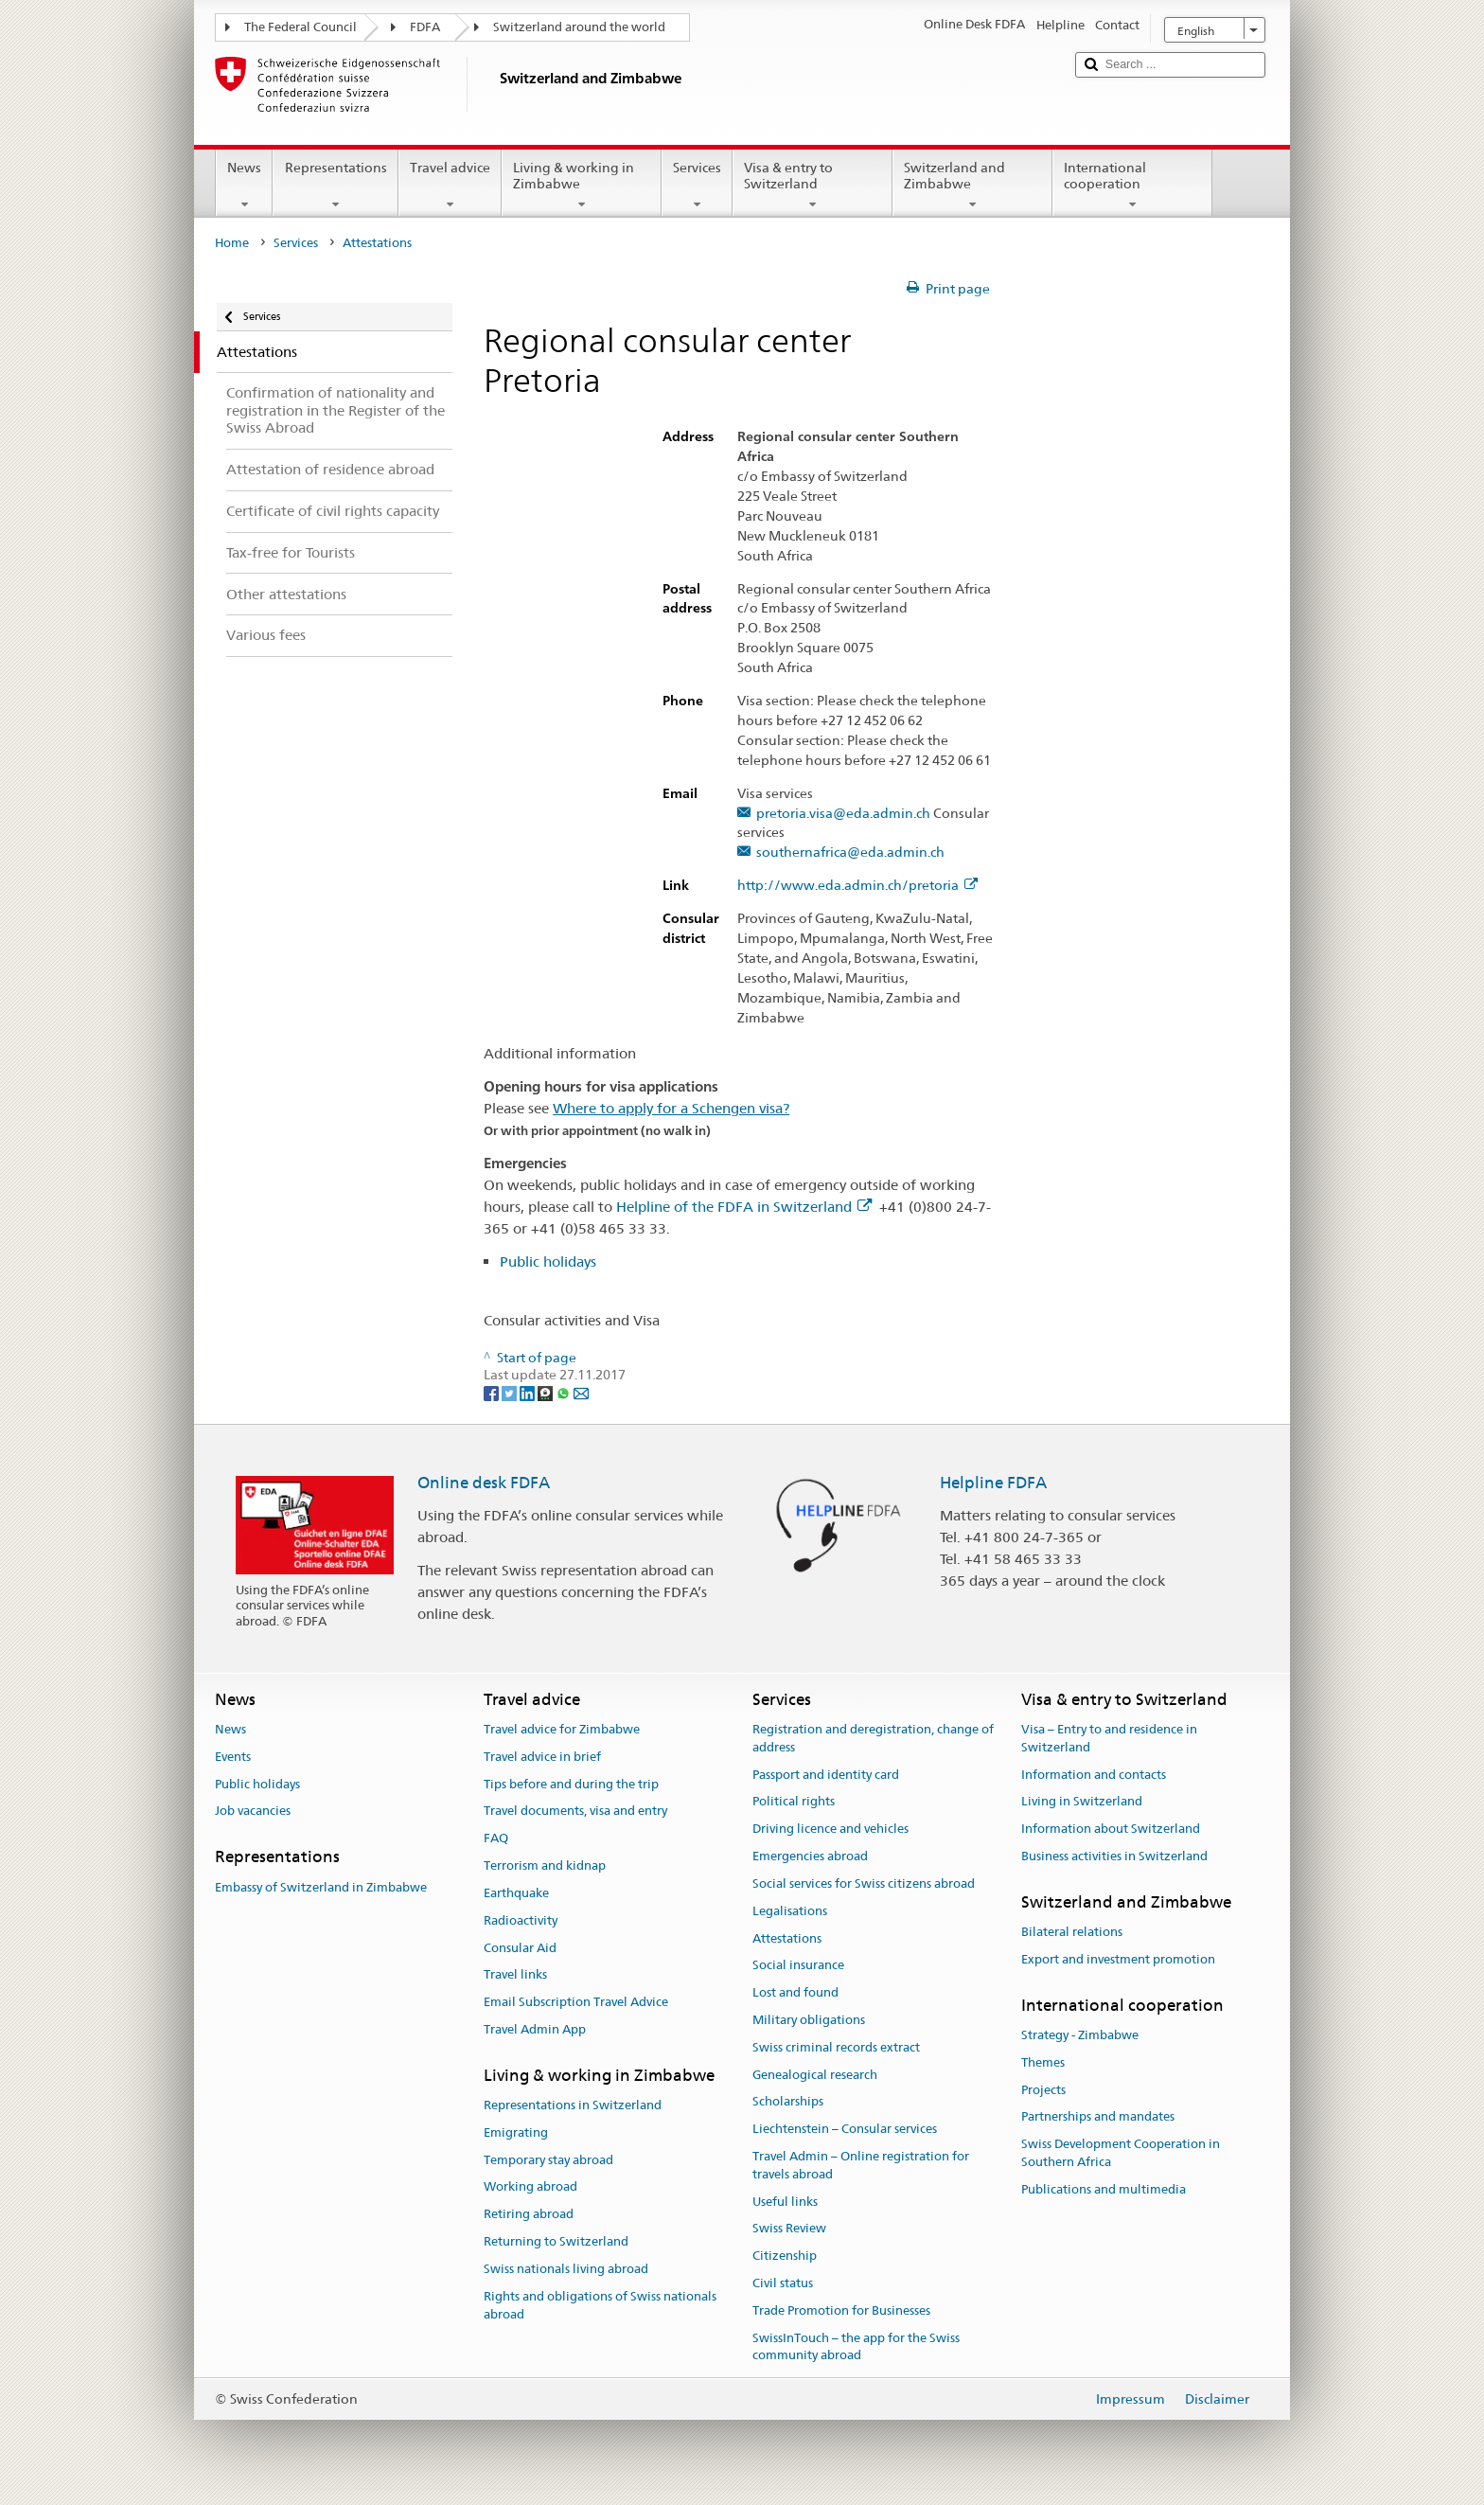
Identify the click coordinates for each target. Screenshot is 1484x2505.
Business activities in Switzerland (1114, 1856)
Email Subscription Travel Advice (576, 2002)
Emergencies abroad (810, 1856)
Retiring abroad (529, 2215)
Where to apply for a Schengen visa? (671, 1108)
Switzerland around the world (579, 27)
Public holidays (548, 1261)
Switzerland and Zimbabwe (972, 185)
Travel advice (450, 185)
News (244, 185)
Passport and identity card (825, 1775)
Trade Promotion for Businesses (841, 2310)
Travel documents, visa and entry (575, 1811)
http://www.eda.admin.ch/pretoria (857, 886)
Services (697, 185)
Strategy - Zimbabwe (1080, 2035)
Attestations (787, 1938)
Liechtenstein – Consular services (844, 2129)
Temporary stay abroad (548, 2160)
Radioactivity (520, 1920)
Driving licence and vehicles (830, 1829)
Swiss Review (789, 2229)
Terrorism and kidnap (545, 1865)
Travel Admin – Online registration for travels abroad (860, 2165)
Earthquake (516, 1893)
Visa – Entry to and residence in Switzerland (1109, 1738)
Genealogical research (814, 2075)
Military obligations (808, 2020)
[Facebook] (493, 1392)
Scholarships (787, 2102)
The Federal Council (300, 27)
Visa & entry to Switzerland (812, 185)
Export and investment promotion (1118, 1959)
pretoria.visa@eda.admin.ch (843, 814)
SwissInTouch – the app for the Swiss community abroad (856, 2347)
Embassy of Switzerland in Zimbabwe (321, 1887)
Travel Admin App (535, 2029)
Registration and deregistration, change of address (873, 1738)
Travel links (515, 1975)
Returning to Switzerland (556, 2241)
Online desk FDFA (483, 1482)
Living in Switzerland (1081, 1802)
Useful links (785, 2201)
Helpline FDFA (993, 1482)
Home (232, 243)
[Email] (581, 1392)
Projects (1043, 2090)
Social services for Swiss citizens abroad (863, 1883)
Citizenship (784, 2256)
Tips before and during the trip (571, 1784)
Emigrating (516, 2132)
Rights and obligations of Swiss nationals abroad (600, 2305)
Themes (1043, 2062)
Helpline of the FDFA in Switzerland (744, 1207)
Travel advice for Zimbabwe (562, 1729)
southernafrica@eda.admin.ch (850, 852)
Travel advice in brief (542, 1757)
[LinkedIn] (529, 1392)
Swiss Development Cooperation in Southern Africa (1120, 2154)
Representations (335, 185)
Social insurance (798, 1966)
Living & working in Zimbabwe (582, 185)
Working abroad (530, 2187)
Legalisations (789, 1911)
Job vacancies (253, 1811)
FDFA (425, 27)
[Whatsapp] (565, 1392)
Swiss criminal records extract (836, 2047)
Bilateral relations (1071, 1932)
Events (233, 1757)
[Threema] (547, 1392)
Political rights (793, 1802)
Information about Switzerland (1110, 1829)
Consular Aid (520, 1948)
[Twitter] (511, 1392)
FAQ (496, 1839)
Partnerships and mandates (1098, 2117)
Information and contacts (1093, 1775)
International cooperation (1132, 185)
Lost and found (795, 1992)
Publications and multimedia (1103, 2189)
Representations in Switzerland (573, 2105)
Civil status (782, 2283)
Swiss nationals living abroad (566, 2269)
